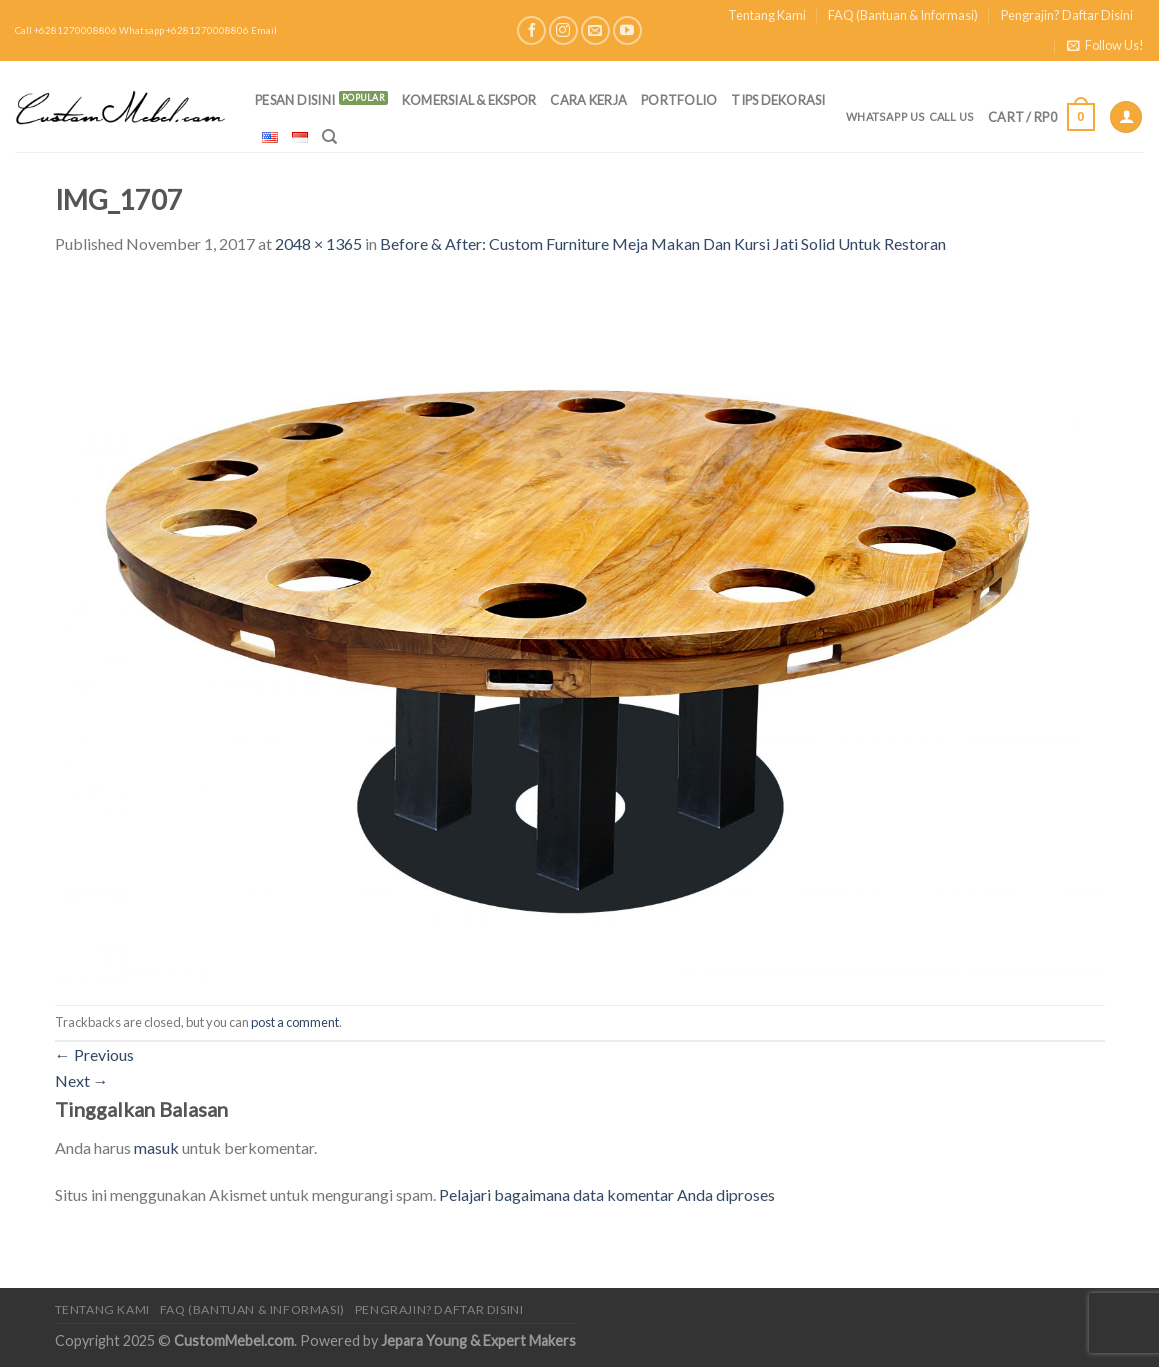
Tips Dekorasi (778, 100)
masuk (156, 1147)
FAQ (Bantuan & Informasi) (903, 15)
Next (82, 1080)
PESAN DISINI (295, 100)
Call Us (952, 116)
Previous (94, 1054)
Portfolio (679, 100)
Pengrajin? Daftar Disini (1067, 15)
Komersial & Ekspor (469, 100)
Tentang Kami (767, 15)
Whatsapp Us (885, 116)
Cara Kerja (588, 100)
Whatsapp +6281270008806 (184, 30)
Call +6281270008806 (66, 30)
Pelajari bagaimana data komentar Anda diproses (607, 1194)
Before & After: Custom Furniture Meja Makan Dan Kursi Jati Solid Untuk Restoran (663, 243)
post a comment (295, 1022)
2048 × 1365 (318, 243)
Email (264, 30)
